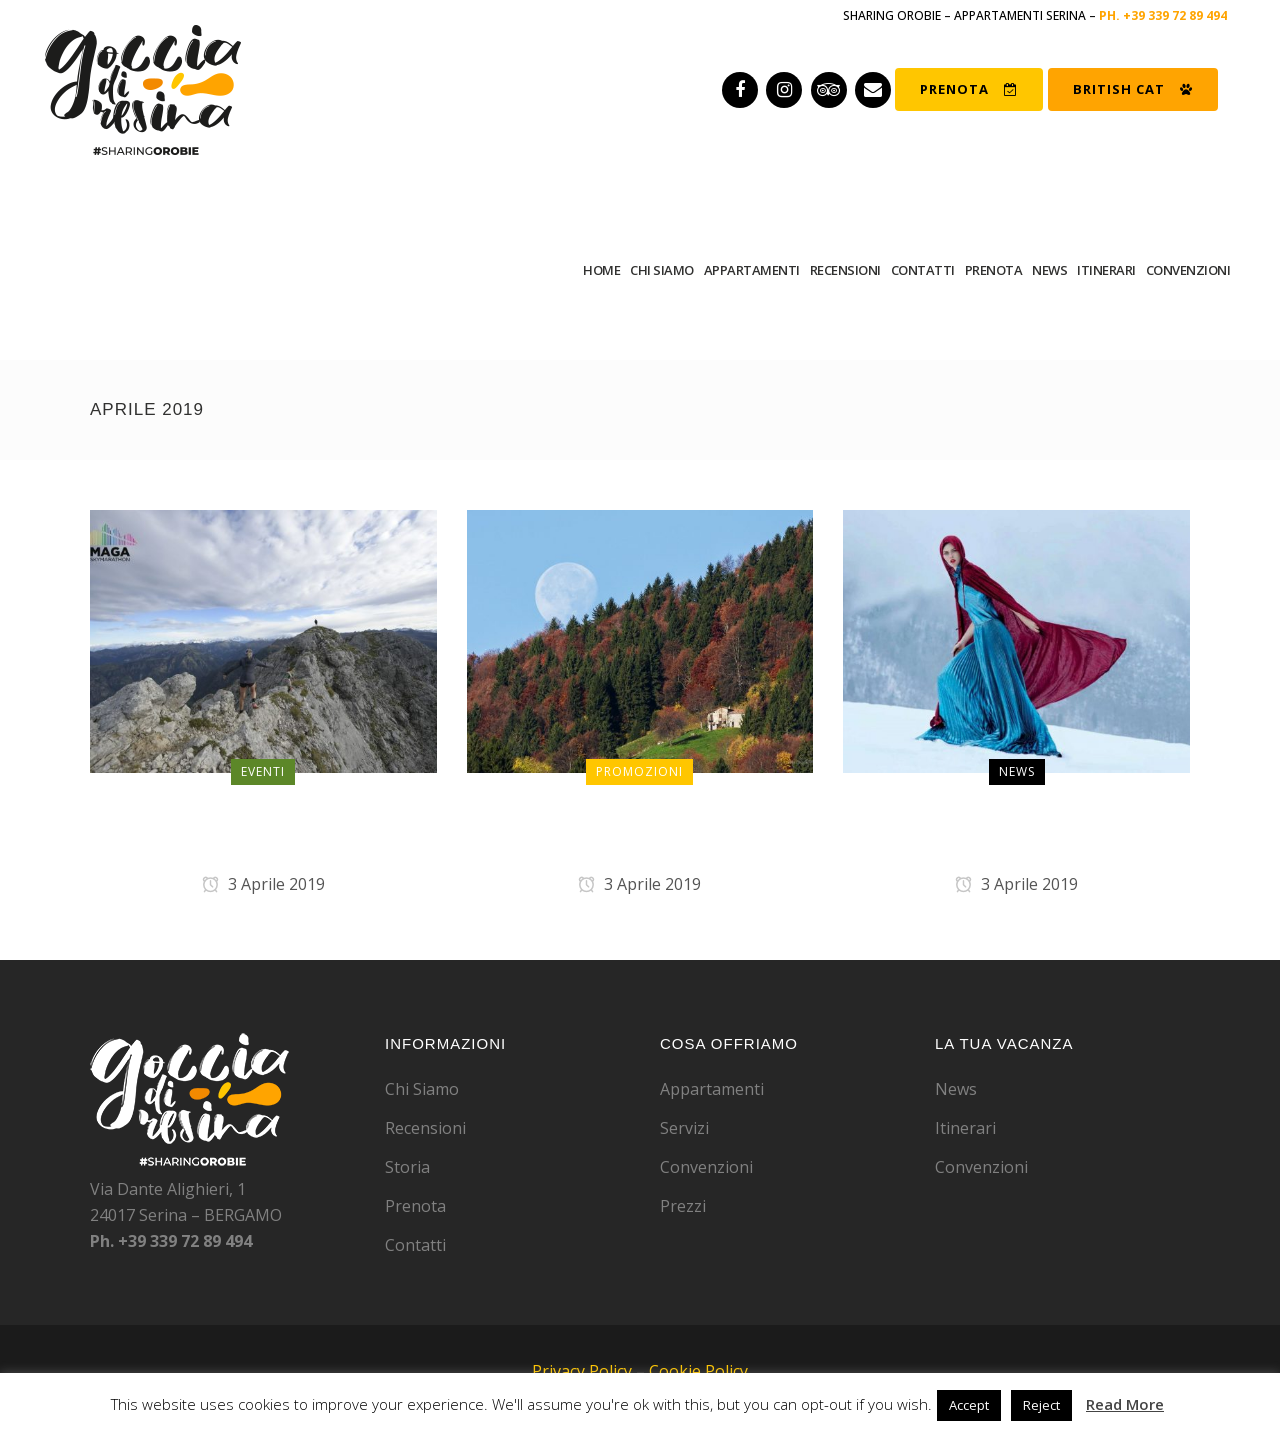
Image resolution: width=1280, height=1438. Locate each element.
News (956, 1089)
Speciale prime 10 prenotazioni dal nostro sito (639, 830)
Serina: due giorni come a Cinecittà (1016, 830)
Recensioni (425, 1128)
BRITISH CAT (1133, 89)
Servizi (684, 1128)
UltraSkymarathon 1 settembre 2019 (263, 830)
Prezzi (683, 1206)
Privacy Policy (582, 1371)
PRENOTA (969, 89)
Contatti (415, 1245)
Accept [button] (969, 1405)
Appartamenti (712, 1089)
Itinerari (965, 1128)
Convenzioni (706, 1167)
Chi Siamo (422, 1089)
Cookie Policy (698, 1371)
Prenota (415, 1206)
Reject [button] (1041, 1405)
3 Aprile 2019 (263, 884)
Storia (407, 1167)
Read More (1125, 1404)
